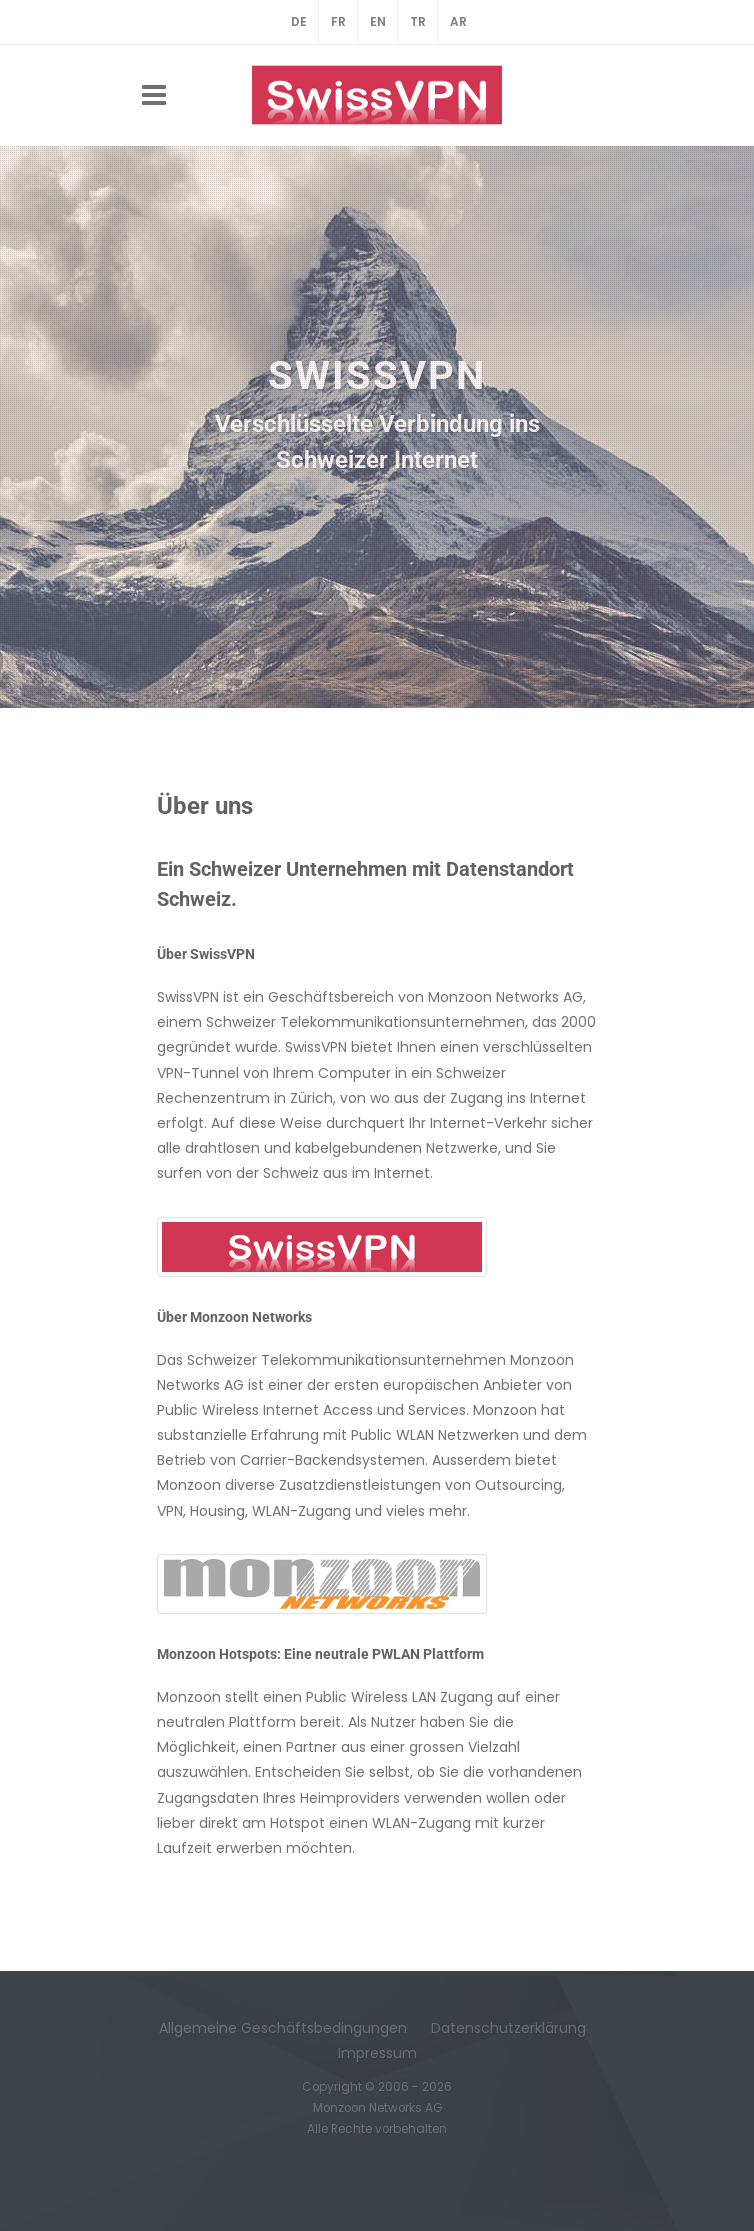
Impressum (377, 2053)
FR (338, 21)
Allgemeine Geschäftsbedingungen (283, 2028)
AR (458, 21)
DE (299, 21)
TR (418, 21)
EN (378, 21)
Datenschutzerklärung (508, 2028)
